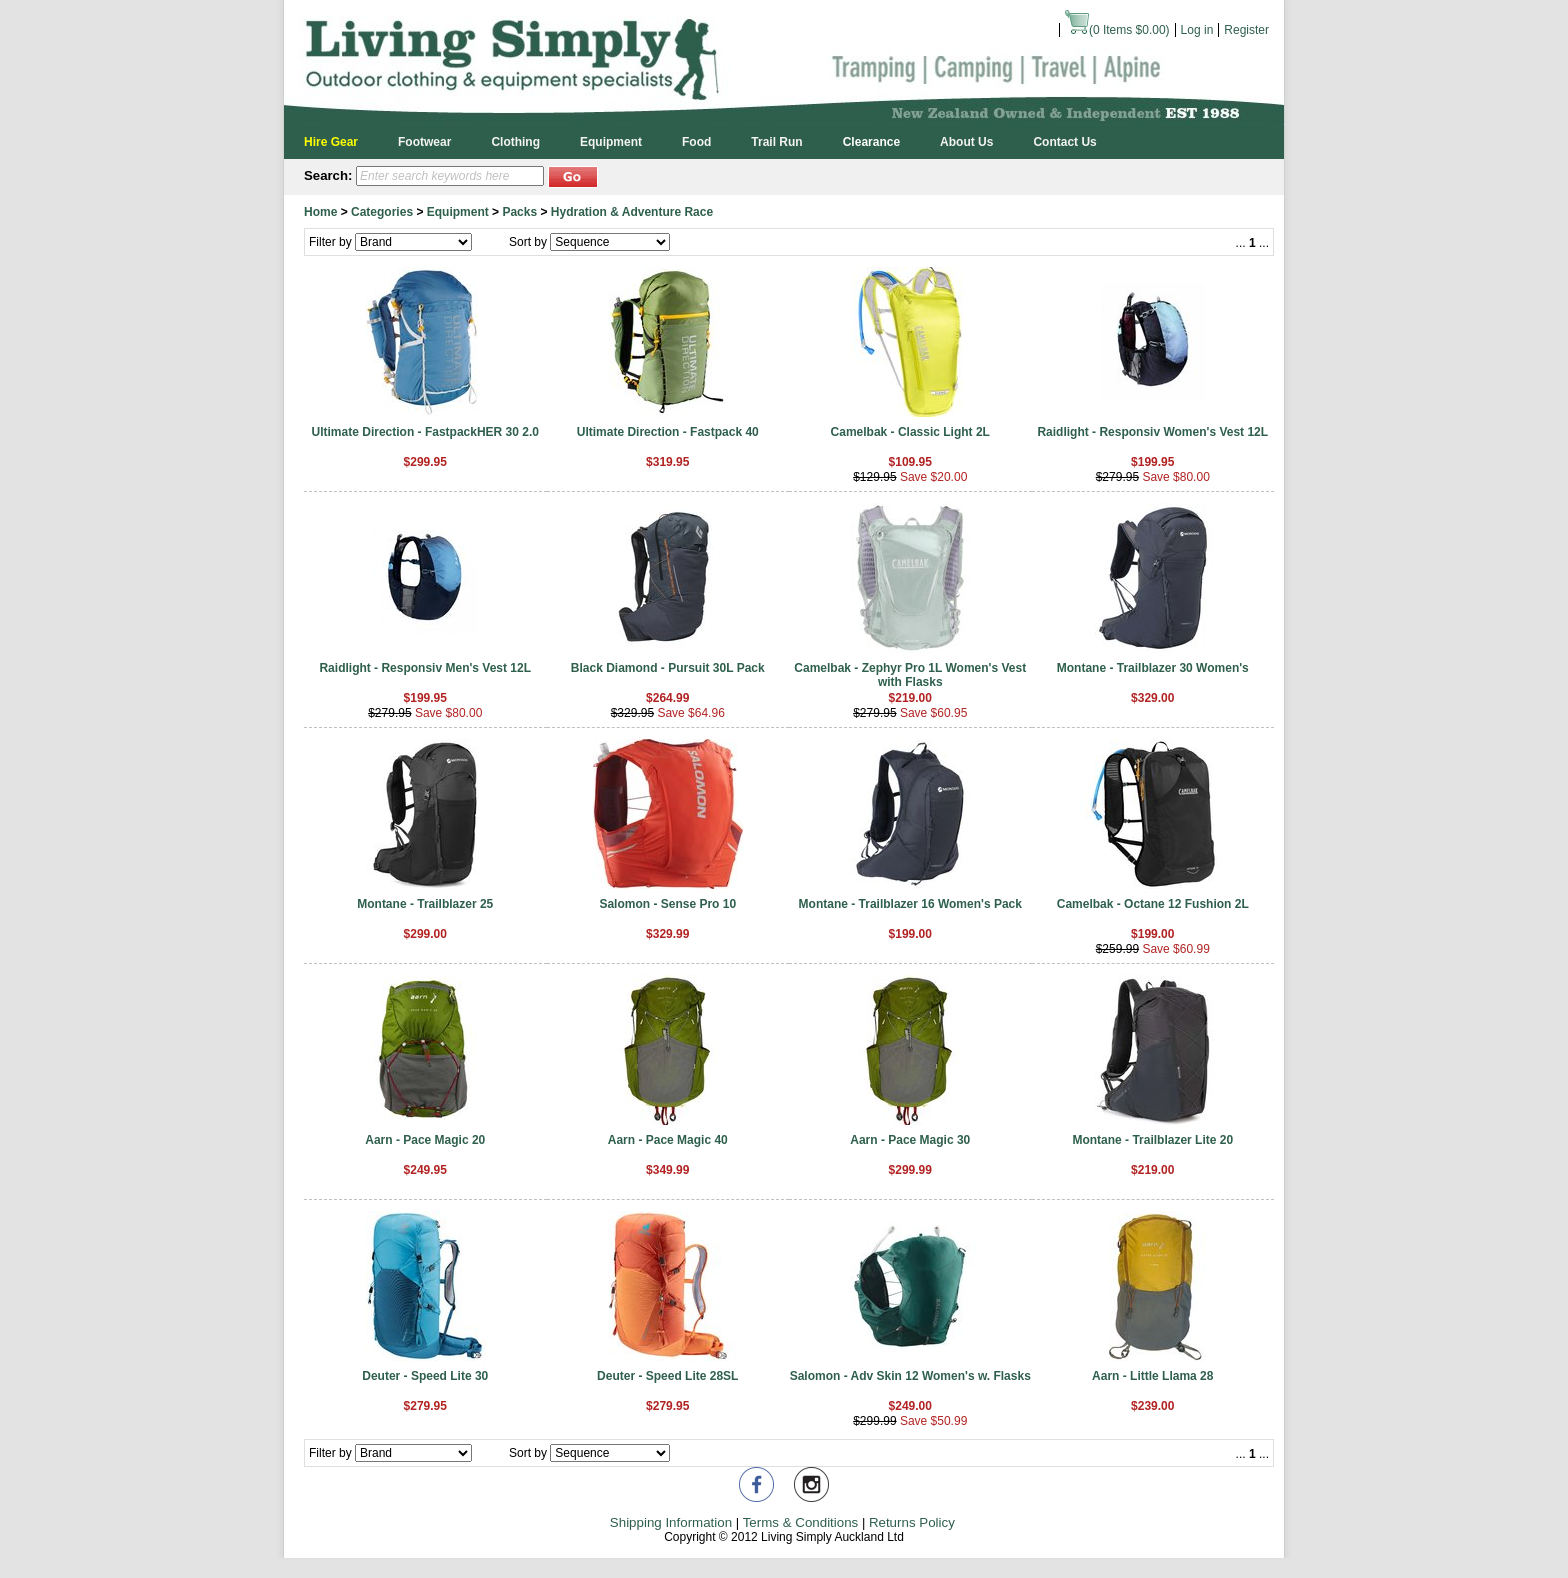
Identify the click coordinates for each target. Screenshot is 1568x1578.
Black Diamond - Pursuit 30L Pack (668, 668)
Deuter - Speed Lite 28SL (667, 1376)
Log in (1197, 30)
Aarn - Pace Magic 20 (425, 1140)
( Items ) (1117, 30)
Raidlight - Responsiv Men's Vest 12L (425, 668)
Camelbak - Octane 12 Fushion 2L (1153, 904)
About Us (966, 142)
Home (320, 212)
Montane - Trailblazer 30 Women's (1153, 668)
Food (696, 142)
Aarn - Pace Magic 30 (910, 1140)
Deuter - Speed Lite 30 (425, 1376)
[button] (573, 175)
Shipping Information (671, 1522)
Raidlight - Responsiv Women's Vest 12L (1152, 432)
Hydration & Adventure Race (632, 212)
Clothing (515, 142)
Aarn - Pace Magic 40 (668, 1140)
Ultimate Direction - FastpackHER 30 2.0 (425, 432)
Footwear (424, 142)
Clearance (871, 142)
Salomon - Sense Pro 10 (667, 904)
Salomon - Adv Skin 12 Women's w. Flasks (910, 1376)
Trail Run (776, 142)
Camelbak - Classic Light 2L (910, 432)
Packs (519, 212)
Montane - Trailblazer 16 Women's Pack (910, 904)
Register (1246, 30)
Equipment (611, 142)
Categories (382, 212)
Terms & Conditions (801, 1522)
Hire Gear (331, 142)
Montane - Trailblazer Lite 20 (1152, 1140)
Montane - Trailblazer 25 (425, 904)
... (1241, 243)
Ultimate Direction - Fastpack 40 (668, 432)
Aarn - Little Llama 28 (1152, 1376)
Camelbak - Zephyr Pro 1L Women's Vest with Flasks (910, 675)
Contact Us (1064, 142)
